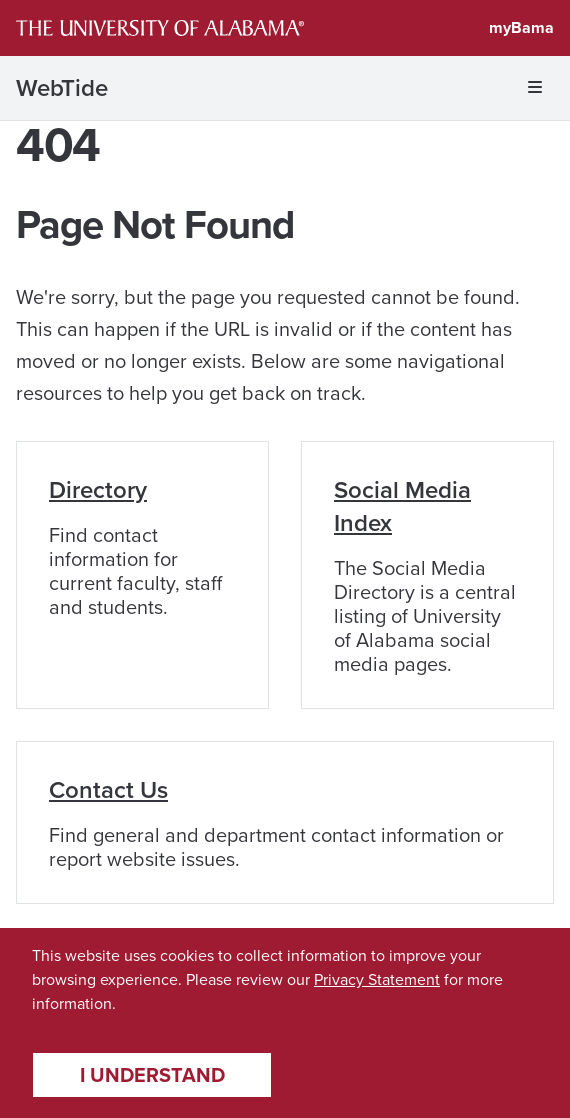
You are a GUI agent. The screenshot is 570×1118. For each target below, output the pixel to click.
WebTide (62, 88)
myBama (521, 27)
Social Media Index (402, 506)
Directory (98, 490)
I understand (152, 1075)
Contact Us (108, 790)
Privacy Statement (377, 979)
